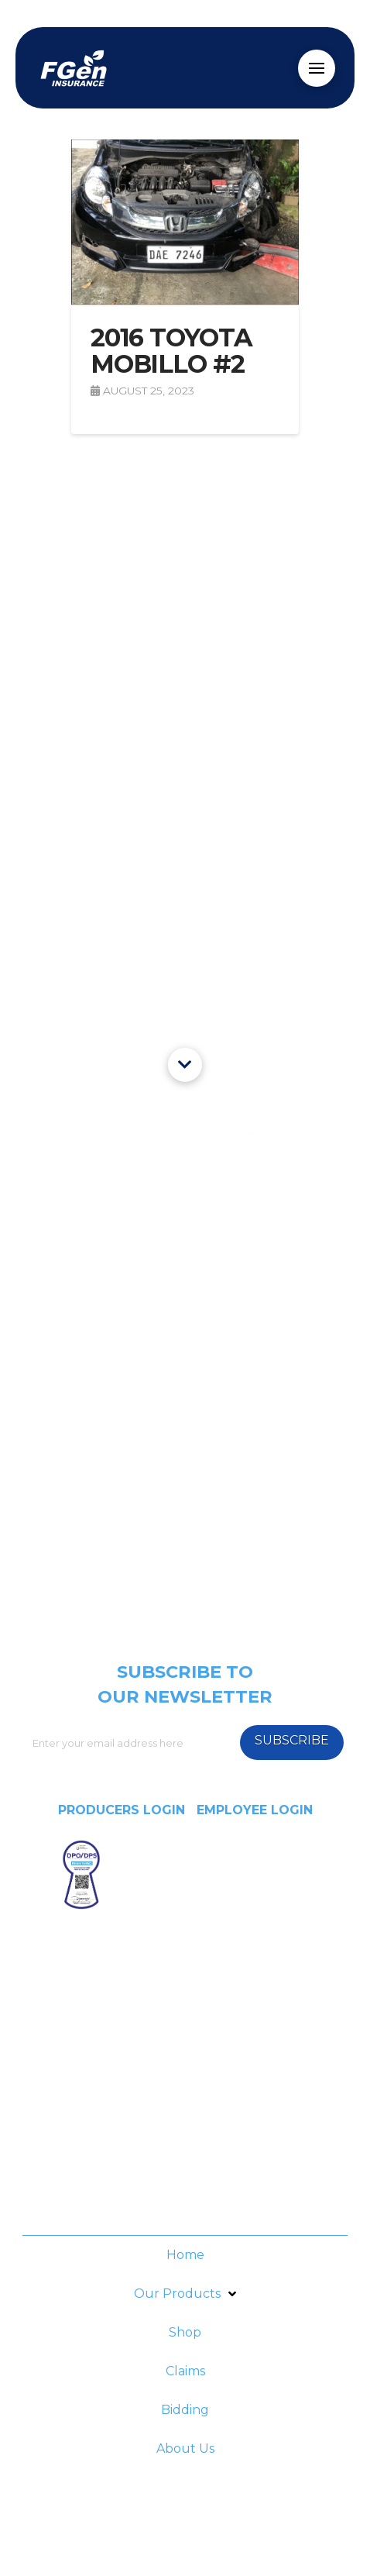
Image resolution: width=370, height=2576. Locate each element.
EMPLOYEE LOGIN (255, 1810)
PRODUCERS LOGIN (121, 1810)
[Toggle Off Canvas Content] (316, 68)
